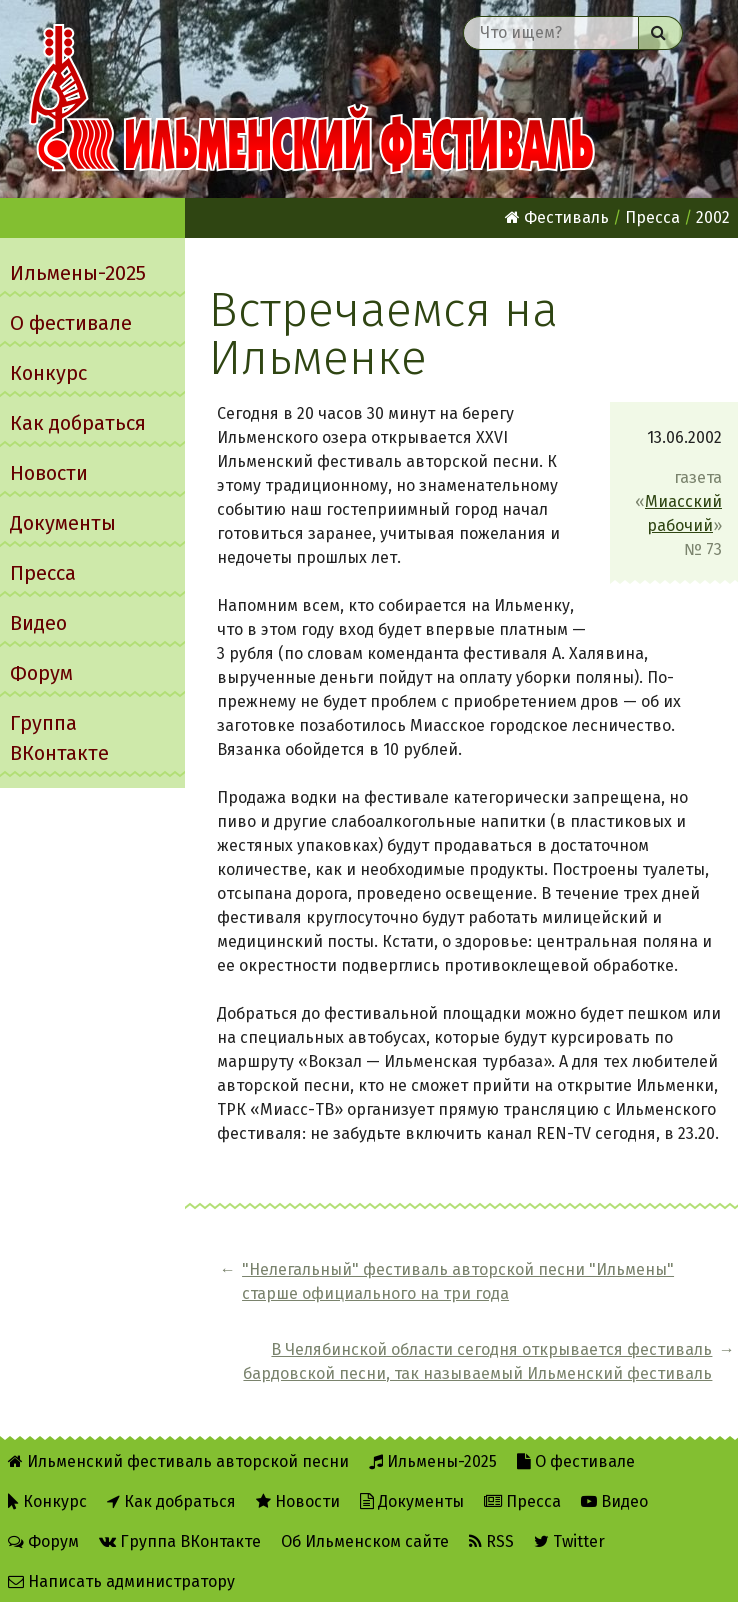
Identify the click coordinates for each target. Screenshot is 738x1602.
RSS (491, 1533)
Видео (38, 623)
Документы (63, 523)
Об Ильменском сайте (365, 1533)
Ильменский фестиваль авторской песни (312, 99)
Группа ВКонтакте (59, 738)
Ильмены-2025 (78, 273)
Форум (41, 673)
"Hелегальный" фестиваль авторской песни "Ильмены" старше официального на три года (340, 1317)
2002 (713, 217)
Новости (49, 473)
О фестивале (71, 323)
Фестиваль (557, 217)
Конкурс (48, 373)
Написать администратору (121, 1573)
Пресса (43, 573)
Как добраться (78, 423)
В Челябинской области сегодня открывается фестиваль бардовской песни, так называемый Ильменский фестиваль (619, 1317)
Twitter (569, 1533)
